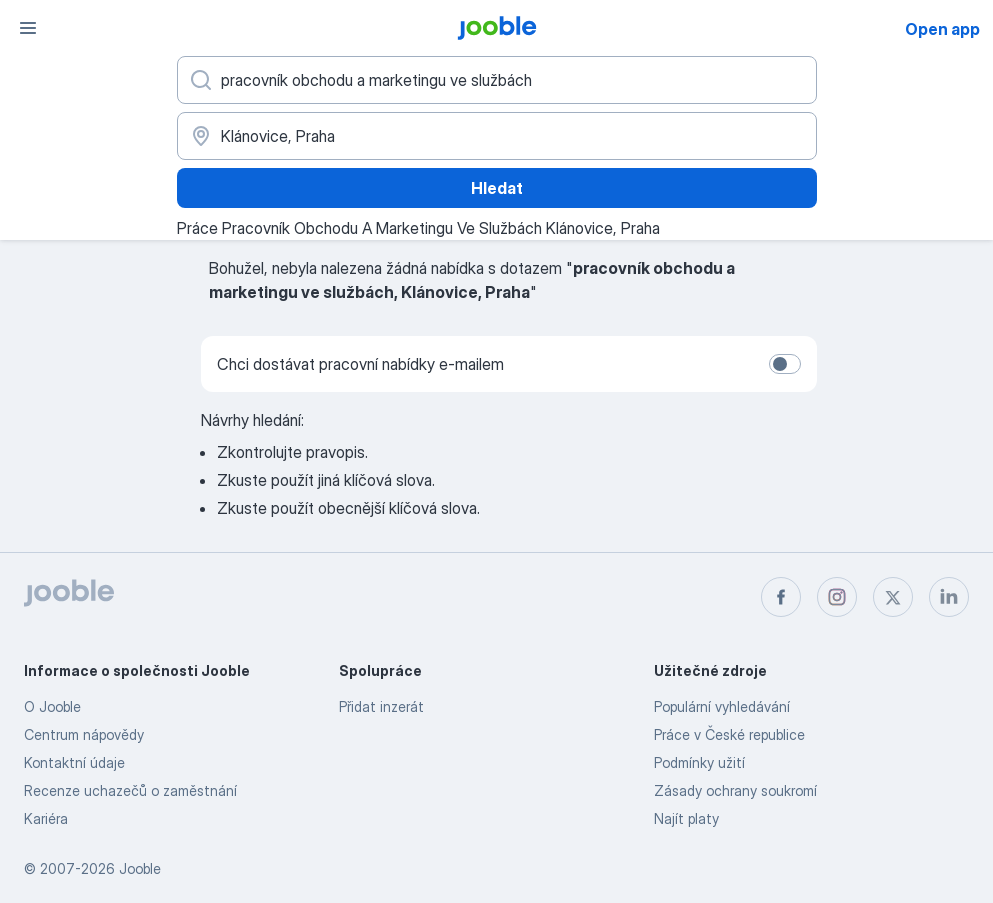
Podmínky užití (699, 762)
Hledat (497, 188)
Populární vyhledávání (722, 706)
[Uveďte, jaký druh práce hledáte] (497, 80)
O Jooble (52, 706)
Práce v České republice (729, 734)
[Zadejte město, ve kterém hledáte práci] (497, 136)
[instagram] (837, 597)
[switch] (785, 364)
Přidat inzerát (381, 706)
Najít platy (686, 818)
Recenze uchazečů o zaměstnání (130, 790)
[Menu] (28, 28)
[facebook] (781, 597)
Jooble (140, 868)
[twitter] (893, 597)
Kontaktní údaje (74, 762)
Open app (942, 29)
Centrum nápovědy (84, 734)
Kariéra (46, 818)
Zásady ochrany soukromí (735, 790)
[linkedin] (949, 597)
